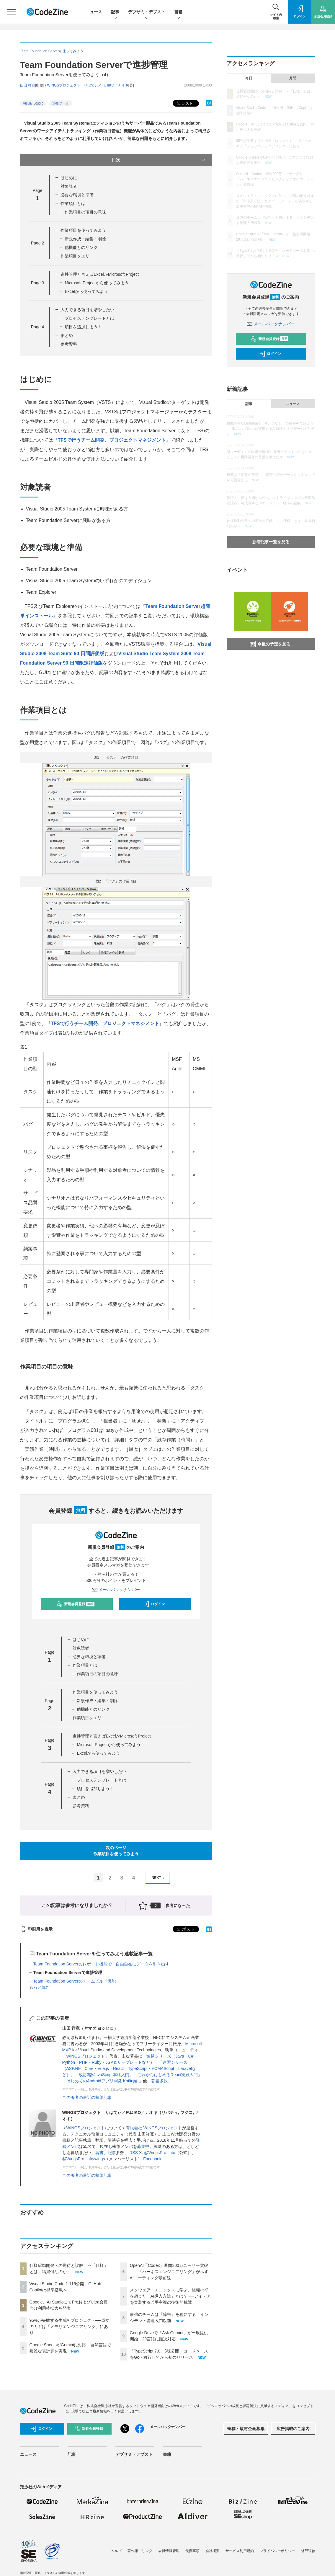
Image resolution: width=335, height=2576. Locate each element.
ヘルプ (116, 2551)
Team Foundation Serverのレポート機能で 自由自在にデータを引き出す (101, 1964)
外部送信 (308, 2551)
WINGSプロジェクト (85, 2056)
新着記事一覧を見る (271, 541)
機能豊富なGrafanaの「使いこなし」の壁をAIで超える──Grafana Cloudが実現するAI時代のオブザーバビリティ (271, 428)
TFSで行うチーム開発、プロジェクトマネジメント (112, 440)
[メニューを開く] (12, 12)
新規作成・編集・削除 (85, 238)
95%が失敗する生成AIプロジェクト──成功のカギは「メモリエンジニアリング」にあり (70, 2326)
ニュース (94, 11)
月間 (292, 78)
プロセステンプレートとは (89, 318)
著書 (99, 2152)
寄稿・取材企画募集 (245, 2428)
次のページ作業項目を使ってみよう (116, 1850)
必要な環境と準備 (77, 194)
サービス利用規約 (239, 2551)
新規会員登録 (75, 1604)
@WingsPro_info (159, 2152)
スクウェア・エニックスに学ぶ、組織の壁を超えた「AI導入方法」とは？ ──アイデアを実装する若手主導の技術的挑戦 (170, 2296)
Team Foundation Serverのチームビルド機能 (74, 1981)
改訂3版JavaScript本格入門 (104, 2074)
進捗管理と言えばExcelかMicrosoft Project (99, 274)
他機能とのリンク (81, 247)
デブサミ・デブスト (146, 12)
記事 (115, 12)
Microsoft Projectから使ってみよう (96, 282)
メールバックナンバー (116, 1589)
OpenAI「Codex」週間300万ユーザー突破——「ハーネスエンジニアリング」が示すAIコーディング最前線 (169, 2271)
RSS (133, 2152)
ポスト (184, 103)
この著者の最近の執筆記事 (87, 2097)
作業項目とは (73, 203)
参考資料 (69, 344)
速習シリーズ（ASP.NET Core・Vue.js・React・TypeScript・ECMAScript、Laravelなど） (129, 2068)
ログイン (154, 1604)
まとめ (67, 335)
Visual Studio (33, 103)
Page (37, 243)
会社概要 (212, 2551)
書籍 (178, 12)
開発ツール (60, 103)
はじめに (69, 177)
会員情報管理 (168, 2551)
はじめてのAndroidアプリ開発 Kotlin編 (102, 2081)
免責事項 (192, 2551)
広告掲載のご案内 (293, 2428)
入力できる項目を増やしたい (87, 309)
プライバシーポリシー (277, 2551)
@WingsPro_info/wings (83, 2158)
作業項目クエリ (75, 256)
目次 (159, 160)
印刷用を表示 (36, 1929)
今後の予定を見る (270, 644)
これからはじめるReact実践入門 (168, 2074)
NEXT (159, 1877)
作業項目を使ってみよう (83, 230)
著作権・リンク (140, 2551)
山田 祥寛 (27, 85)
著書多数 (159, 2081)
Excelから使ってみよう (86, 291)
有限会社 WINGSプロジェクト (154, 2127)
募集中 (143, 2146)
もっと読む (39, 1987)
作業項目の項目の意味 (85, 212)
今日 (248, 78)
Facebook (152, 2158)
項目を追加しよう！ (83, 326)
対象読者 (69, 186)
